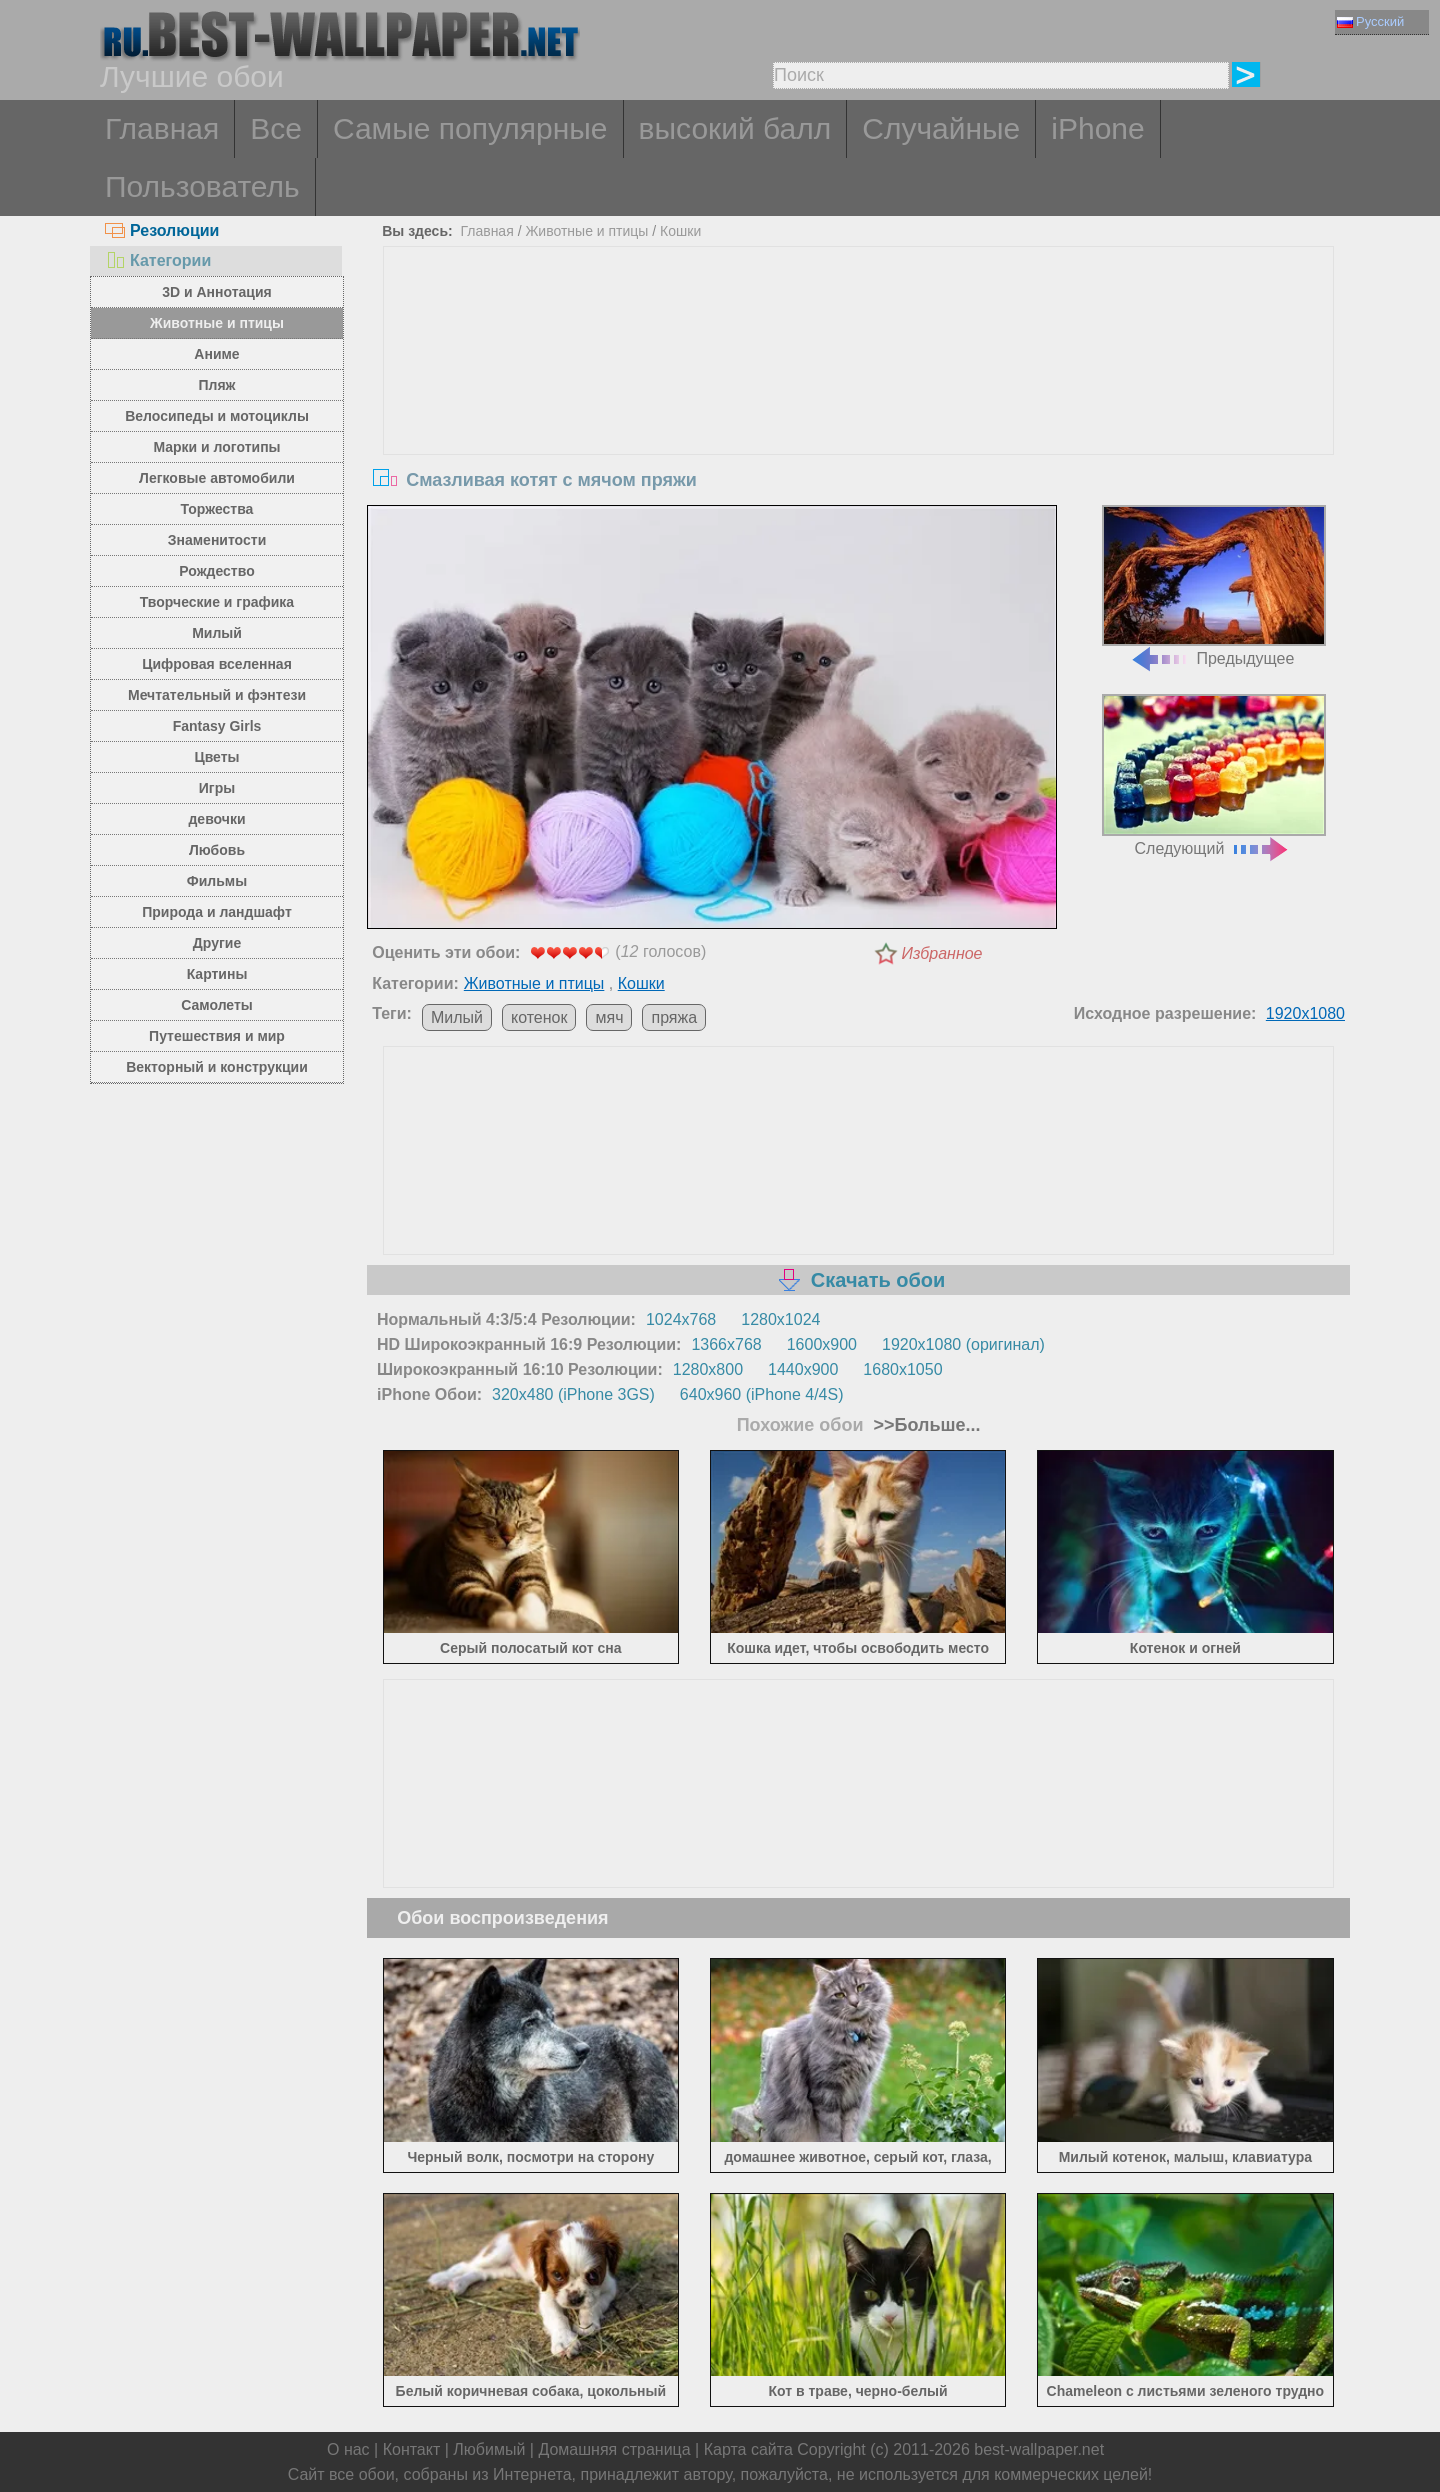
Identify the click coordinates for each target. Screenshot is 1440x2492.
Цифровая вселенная (217, 664)
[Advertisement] (859, 397)
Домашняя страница (614, 2449)
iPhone (1097, 128)
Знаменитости (217, 540)
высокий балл (735, 128)
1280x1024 (780, 1319)
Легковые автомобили (217, 478)
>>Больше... (925, 1425)
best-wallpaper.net (1039, 2449)
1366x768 (726, 1344)
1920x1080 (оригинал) (963, 1344)
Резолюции (162, 230)
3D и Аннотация (217, 292)
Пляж (216, 385)
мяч (609, 1017)
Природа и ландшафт (217, 912)
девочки (216, 819)
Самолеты (217, 1005)
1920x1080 (1305, 1013)
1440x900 (803, 1369)
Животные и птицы (217, 323)
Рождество (216, 571)
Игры (217, 788)
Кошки (680, 231)
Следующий (1214, 775)
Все (276, 128)
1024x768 (681, 1319)
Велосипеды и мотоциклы (217, 416)
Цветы (216, 757)
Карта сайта (748, 2449)
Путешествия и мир (217, 1036)
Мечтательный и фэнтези (217, 695)
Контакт (412, 2449)
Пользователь (202, 186)
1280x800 (708, 1369)
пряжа (674, 1017)
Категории (158, 260)
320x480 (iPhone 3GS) (573, 1394)
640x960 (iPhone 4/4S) (762, 1394)
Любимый (489, 2449)
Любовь (217, 850)
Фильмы (217, 881)
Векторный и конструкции (217, 1067)
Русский (1370, 21)
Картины (217, 974)
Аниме (216, 354)
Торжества (217, 509)
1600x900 (822, 1344)
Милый (217, 633)
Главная (162, 128)
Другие (217, 943)
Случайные (941, 128)
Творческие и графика (217, 602)
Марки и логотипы (216, 447)
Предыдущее (1214, 586)
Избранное (942, 953)
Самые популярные (470, 128)
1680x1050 (902, 1369)
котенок (539, 1017)
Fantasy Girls (217, 726)
